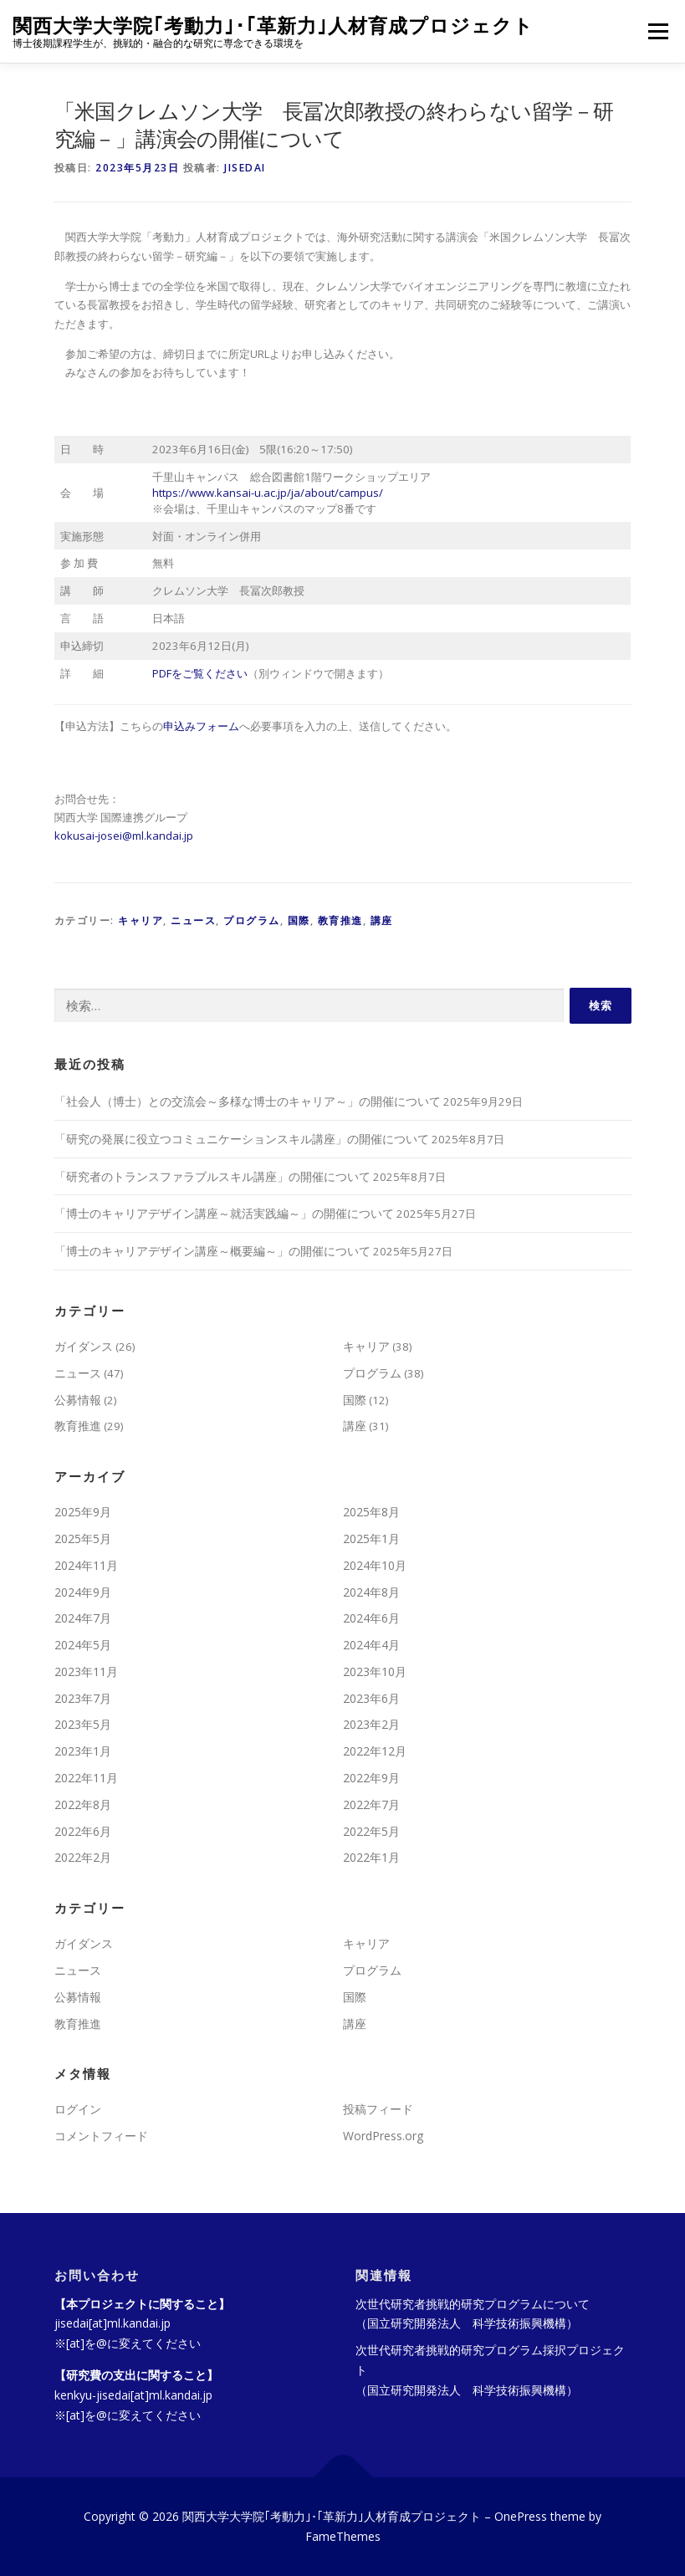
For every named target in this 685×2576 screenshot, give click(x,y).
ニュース (193, 920)
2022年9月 (371, 1778)
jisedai (245, 168)
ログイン (77, 2109)
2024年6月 (371, 1618)
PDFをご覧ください (200, 673)
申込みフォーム (201, 725)
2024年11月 (86, 1565)
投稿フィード (378, 2109)
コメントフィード (101, 2136)
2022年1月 (371, 1857)
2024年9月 (82, 1592)
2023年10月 (374, 1671)
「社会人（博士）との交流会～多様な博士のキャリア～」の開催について (247, 1101)
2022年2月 (82, 1857)
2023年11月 (86, 1671)
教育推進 (340, 920)
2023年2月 (371, 1724)
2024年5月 (82, 1645)
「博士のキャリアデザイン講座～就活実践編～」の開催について (224, 1213)
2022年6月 (82, 1831)
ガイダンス (83, 1346)
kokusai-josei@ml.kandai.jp (123, 835)
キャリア (140, 920)
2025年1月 (371, 1538)
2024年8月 (371, 1592)
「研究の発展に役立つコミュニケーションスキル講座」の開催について (241, 1139)
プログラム (251, 920)
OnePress (520, 2516)
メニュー (657, 30)
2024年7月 (82, 1618)
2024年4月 (371, 1645)
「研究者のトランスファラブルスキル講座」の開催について (212, 1176)
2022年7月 (371, 1804)
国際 (299, 920)
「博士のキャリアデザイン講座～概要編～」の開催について (212, 1251)
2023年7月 (82, 1698)
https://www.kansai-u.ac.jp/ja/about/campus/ (267, 492)
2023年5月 (82, 1724)
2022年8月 (82, 1804)
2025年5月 (82, 1538)
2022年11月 (86, 1778)
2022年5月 (371, 1831)
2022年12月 (374, 1751)
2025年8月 (371, 1512)
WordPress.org (383, 2136)
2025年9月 (82, 1512)
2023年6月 (371, 1698)
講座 (382, 920)
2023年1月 (82, 1751)
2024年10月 (374, 1565)
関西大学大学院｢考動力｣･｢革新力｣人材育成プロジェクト (273, 25)
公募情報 (77, 1400)
